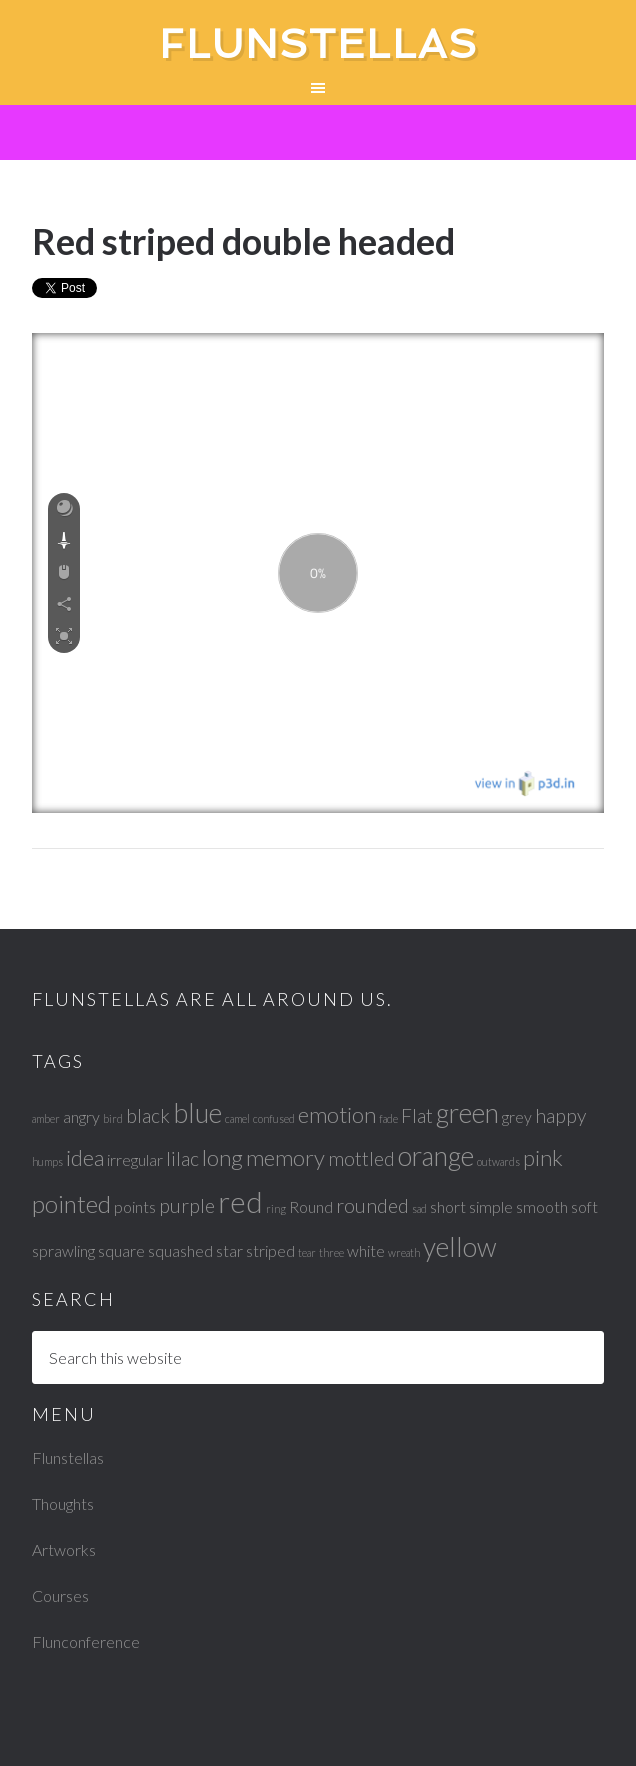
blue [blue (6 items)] (197, 1113)
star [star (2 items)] (229, 1250)
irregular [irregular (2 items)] (135, 1159)
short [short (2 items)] (448, 1206)
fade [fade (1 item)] (388, 1118)
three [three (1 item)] (331, 1252)
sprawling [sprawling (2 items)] (63, 1250)
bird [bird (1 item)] (113, 1118)
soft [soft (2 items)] (584, 1206)
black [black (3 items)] (148, 1115)
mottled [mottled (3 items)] (361, 1158)
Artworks (64, 1549)
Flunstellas (318, 44)
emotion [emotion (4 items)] (337, 1114)
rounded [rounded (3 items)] (372, 1205)
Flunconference (86, 1641)
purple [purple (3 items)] (187, 1205)
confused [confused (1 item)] (274, 1118)
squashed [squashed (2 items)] (180, 1250)
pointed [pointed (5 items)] (71, 1203)
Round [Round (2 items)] (311, 1206)
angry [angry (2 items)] (81, 1116)
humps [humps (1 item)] (47, 1161)
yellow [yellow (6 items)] (460, 1247)
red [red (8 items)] (240, 1201)
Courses (60, 1595)
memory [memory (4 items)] (285, 1157)
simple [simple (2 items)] (491, 1206)
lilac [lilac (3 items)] (182, 1158)
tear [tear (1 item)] (307, 1252)
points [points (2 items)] (135, 1206)
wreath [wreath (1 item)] (404, 1252)
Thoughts (63, 1503)
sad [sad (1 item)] (419, 1208)
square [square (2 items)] (121, 1250)
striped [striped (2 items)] (270, 1250)
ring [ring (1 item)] (276, 1208)
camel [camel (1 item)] (237, 1118)
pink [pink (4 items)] (543, 1157)
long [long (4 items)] (222, 1157)
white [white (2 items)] (366, 1250)
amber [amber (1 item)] (46, 1118)
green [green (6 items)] (467, 1113)
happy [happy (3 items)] (560, 1115)
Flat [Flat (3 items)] (417, 1115)
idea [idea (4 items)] (85, 1157)
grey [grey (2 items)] (517, 1116)
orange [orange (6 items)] (436, 1156)
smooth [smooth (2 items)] (542, 1206)
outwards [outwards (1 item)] (498, 1161)
